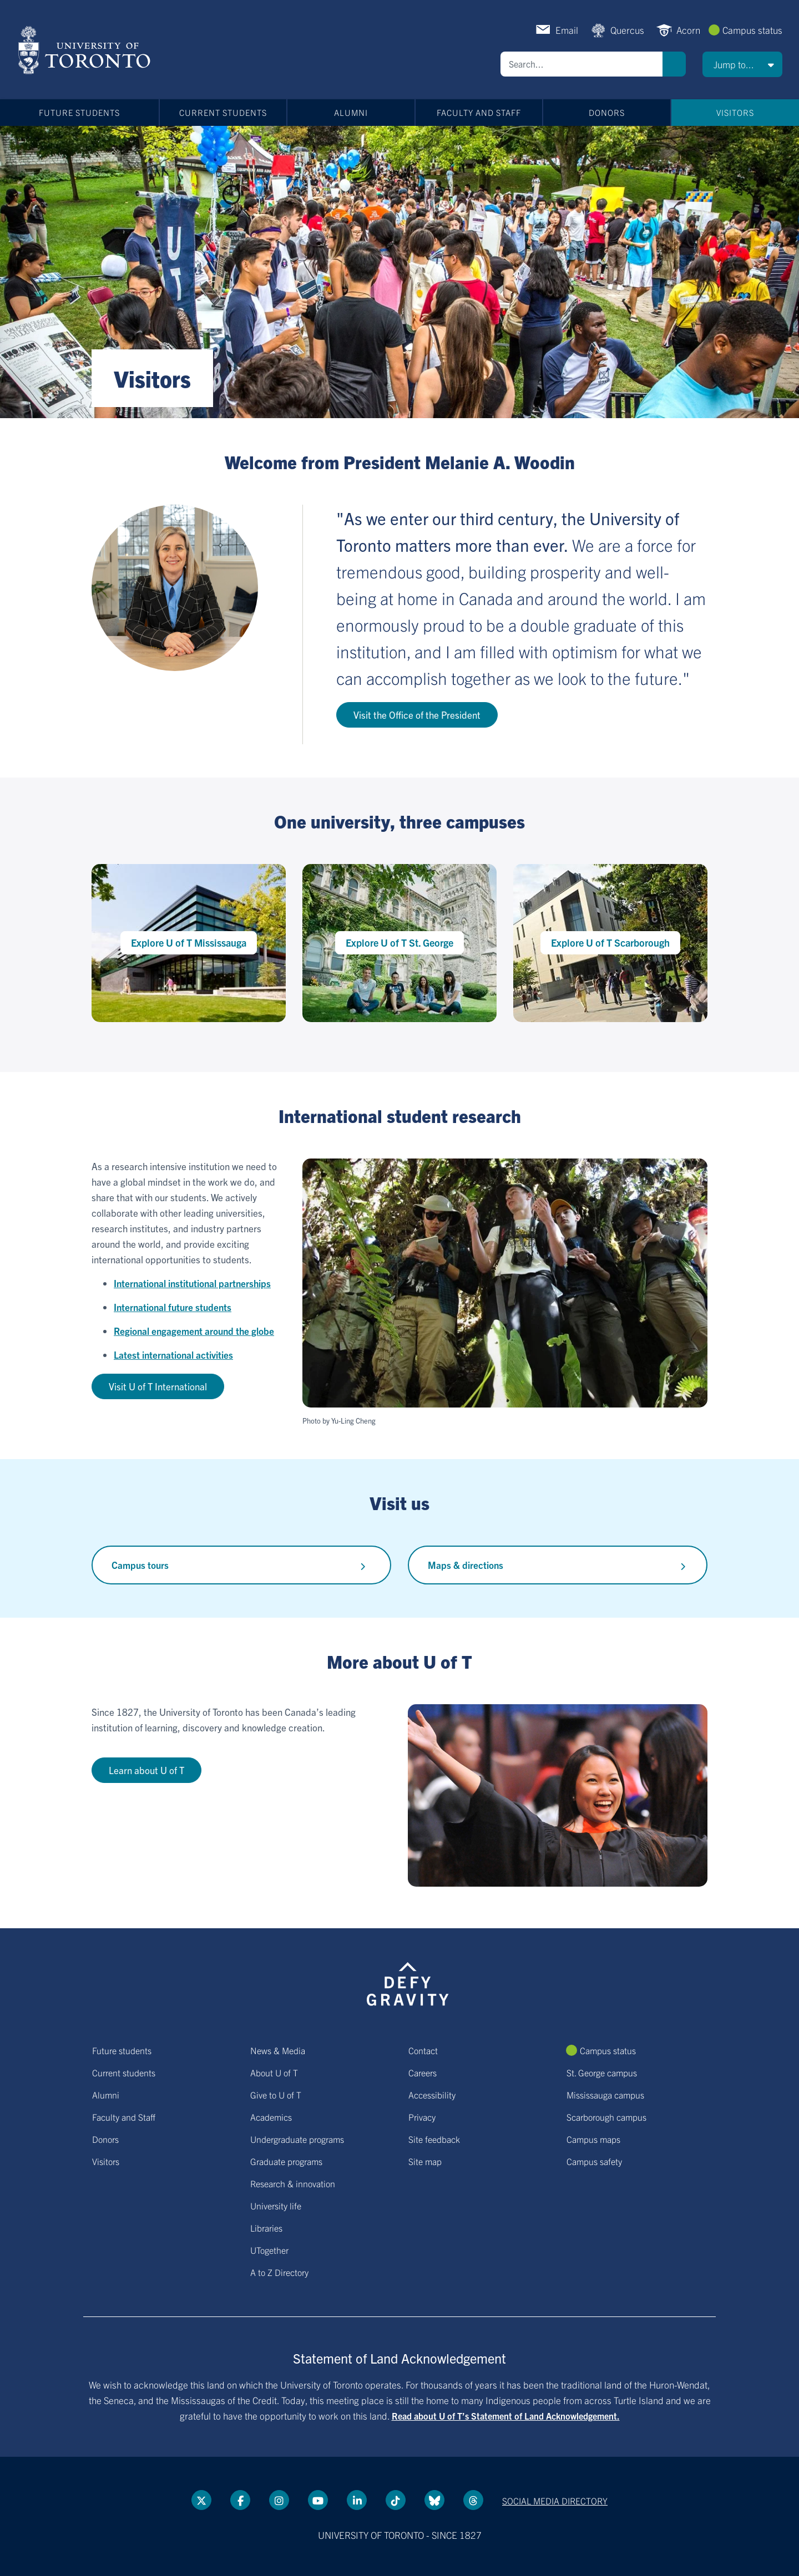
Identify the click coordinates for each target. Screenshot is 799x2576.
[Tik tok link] (396, 2500)
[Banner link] (399, 272)
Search (674, 64)
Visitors (735, 112)
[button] (742, 64)
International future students (172, 1307)
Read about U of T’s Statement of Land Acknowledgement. (506, 2415)
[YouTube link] (318, 2500)
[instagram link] (279, 2500)
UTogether (269, 2249)
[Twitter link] (201, 2500)
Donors (607, 112)
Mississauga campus (605, 2094)
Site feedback (434, 2139)
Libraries (266, 2227)
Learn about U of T (146, 1770)
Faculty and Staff (479, 112)
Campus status (752, 29)
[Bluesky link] (434, 2500)
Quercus (627, 29)
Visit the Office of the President (417, 714)
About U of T (274, 2072)
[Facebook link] (240, 2500)
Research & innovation (292, 2183)
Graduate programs (286, 2161)
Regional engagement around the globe (194, 1331)
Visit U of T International (158, 1386)
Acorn (688, 29)
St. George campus (602, 2072)
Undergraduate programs (297, 2139)
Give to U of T (275, 2094)
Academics (271, 2116)
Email (566, 29)
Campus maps (593, 2139)
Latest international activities (173, 1354)
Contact (423, 2050)
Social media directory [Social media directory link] (555, 2500)
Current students (223, 112)
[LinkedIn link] (357, 2500)
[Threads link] (473, 2500)
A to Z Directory (279, 2272)
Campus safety (594, 2161)
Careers (422, 2072)
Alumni (351, 112)
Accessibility (432, 2094)
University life (275, 2205)
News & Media (277, 2050)
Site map (425, 2161)
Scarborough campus (606, 2116)
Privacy (422, 2116)
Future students (79, 112)
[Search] (581, 64)
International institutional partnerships (192, 1283)
